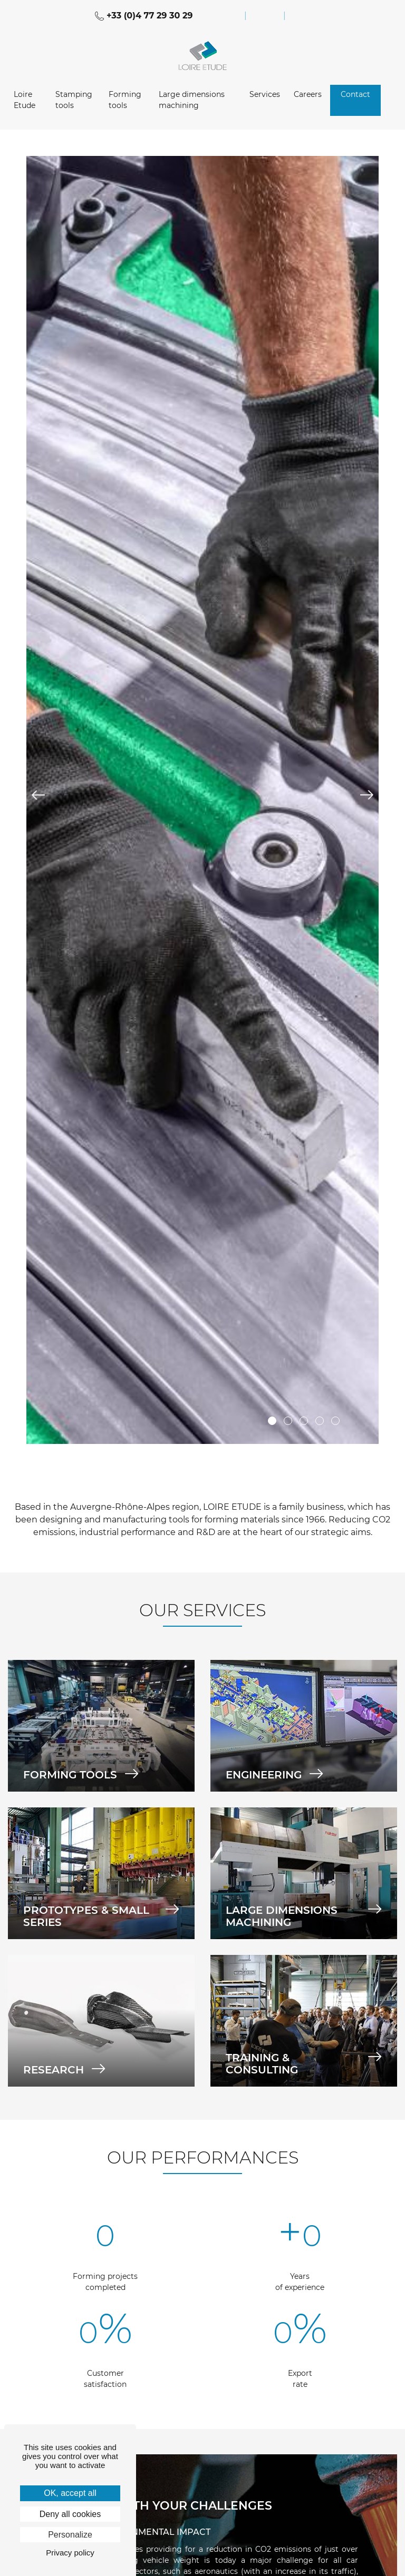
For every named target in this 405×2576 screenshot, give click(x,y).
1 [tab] (272, 1421)
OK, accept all (70, 2493)
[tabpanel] (202, 800)
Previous (38, 795)
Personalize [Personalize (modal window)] (70, 2534)
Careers (308, 94)
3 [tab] (304, 1421)
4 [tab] (319, 1421)
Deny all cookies (70, 2514)
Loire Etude (24, 100)
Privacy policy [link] (70, 2552)
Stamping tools (73, 100)
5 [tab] (335, 1421)
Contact (355, 94)
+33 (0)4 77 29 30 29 (143, 16)
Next (366, 795)
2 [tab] (288, 1421)
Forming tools (125, 100)
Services (264, 94)
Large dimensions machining (192, 100)
